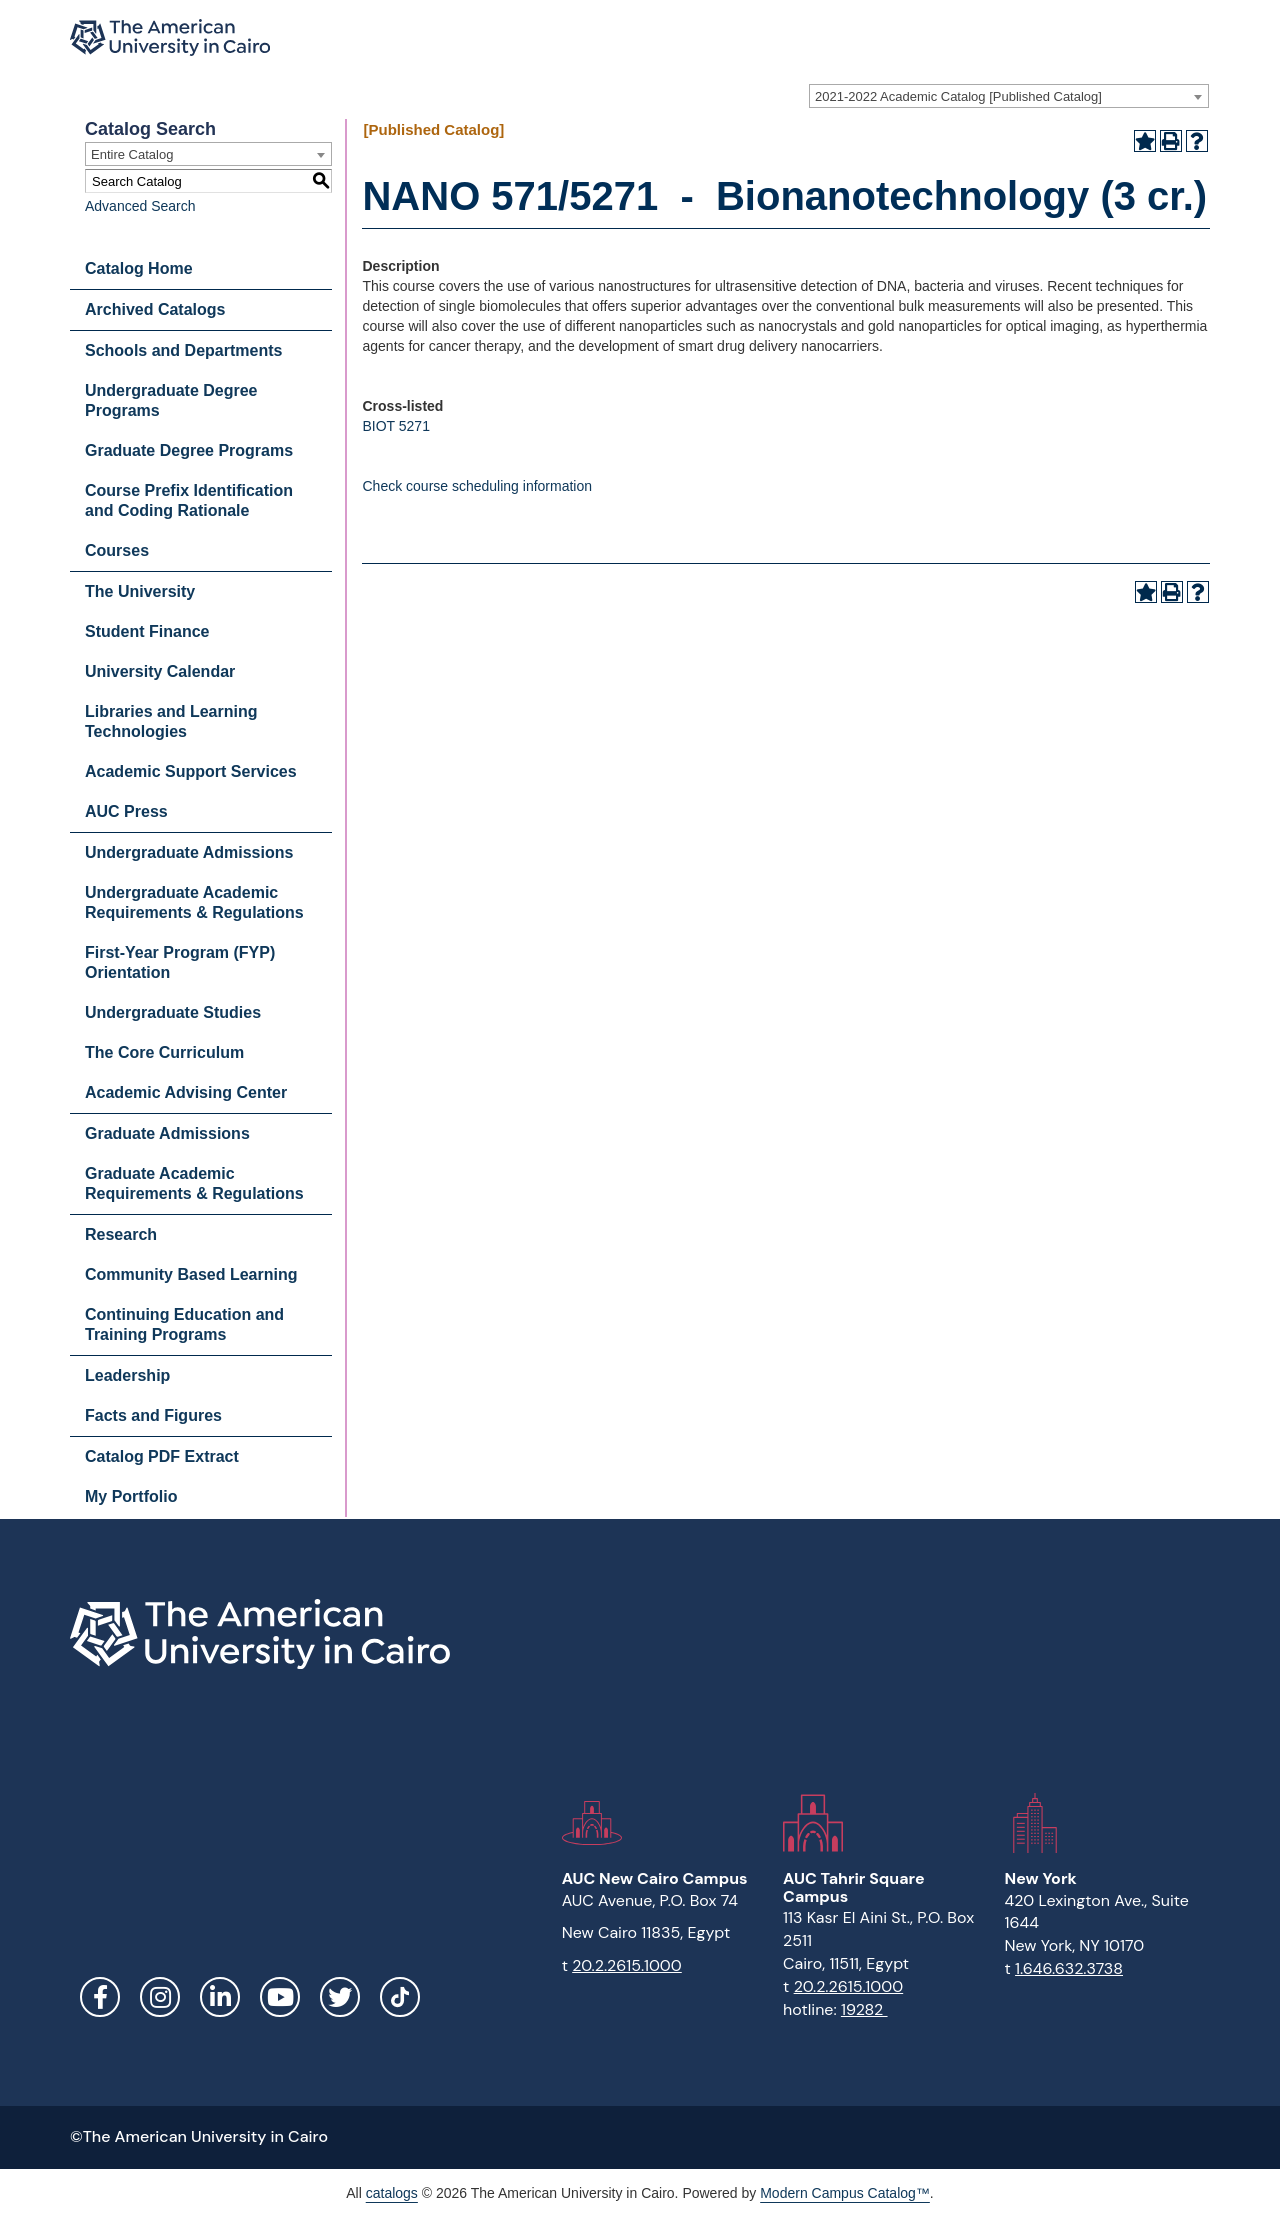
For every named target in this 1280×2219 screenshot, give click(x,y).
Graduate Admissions (167, 1133)
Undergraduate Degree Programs (171, 400)
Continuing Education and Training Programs (184, 1324)
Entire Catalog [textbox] (132, 154)
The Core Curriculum (164, 1052)
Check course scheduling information (477, 486)
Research (121, 1234)
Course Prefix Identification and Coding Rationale (189, 500)
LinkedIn (220, 1997)
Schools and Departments (183, 350)
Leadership (127, 1375)
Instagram (160, 1997)
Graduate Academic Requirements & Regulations (194, 1183)
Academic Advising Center (186, 1092)
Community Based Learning (191, 1274)
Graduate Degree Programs (189, 450)
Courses (117, 550)
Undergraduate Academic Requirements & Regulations (194, 902)
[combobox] (1009, 96)
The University (140, 591)
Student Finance (147, 631)
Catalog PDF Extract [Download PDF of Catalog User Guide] (162, 1456)
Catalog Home (139, 268)
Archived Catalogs (155, 309)
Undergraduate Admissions (189, 852)
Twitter (340, 1997)
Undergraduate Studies (173, 1012)
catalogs (392, 2193)
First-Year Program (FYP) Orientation (180, 962)
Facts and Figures (153, 1415)
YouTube (280, 1997)
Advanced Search (140, 206)
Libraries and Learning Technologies (171, 721)
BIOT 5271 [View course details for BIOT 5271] (395, 426)
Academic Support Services (191, 771)
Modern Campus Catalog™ (845, 2193)
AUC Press (126, 811)
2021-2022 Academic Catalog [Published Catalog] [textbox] (958, 96)
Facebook (100, 1997)
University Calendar (160, 671)
